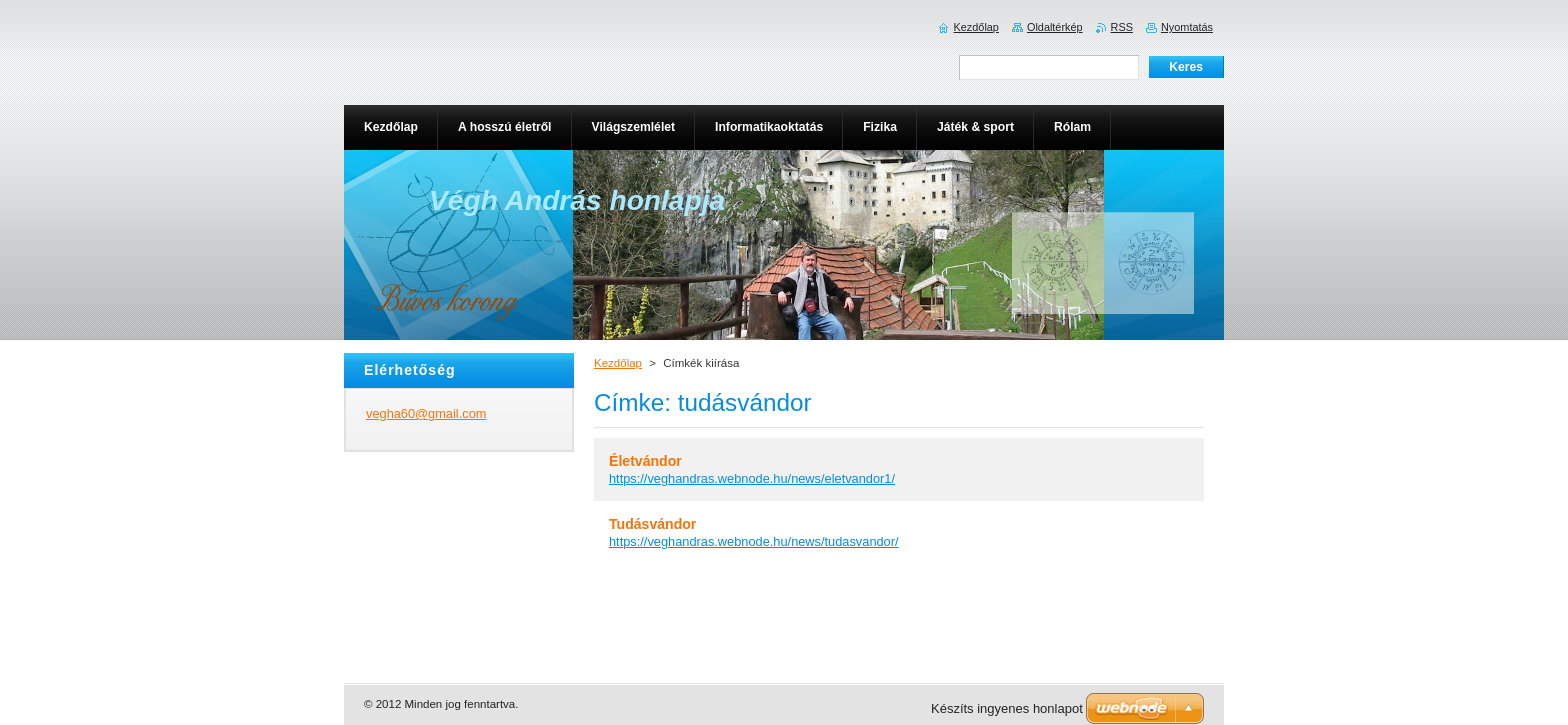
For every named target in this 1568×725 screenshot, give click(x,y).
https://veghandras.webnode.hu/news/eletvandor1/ (752, 478)
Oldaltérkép (1055, 27)
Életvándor (645, 461)
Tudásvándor (652, 524)
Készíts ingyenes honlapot (1007, 708)
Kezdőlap (618, 363)
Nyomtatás (1187, 27)
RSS (1122, 27)
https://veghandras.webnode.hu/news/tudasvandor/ (754, 541)
